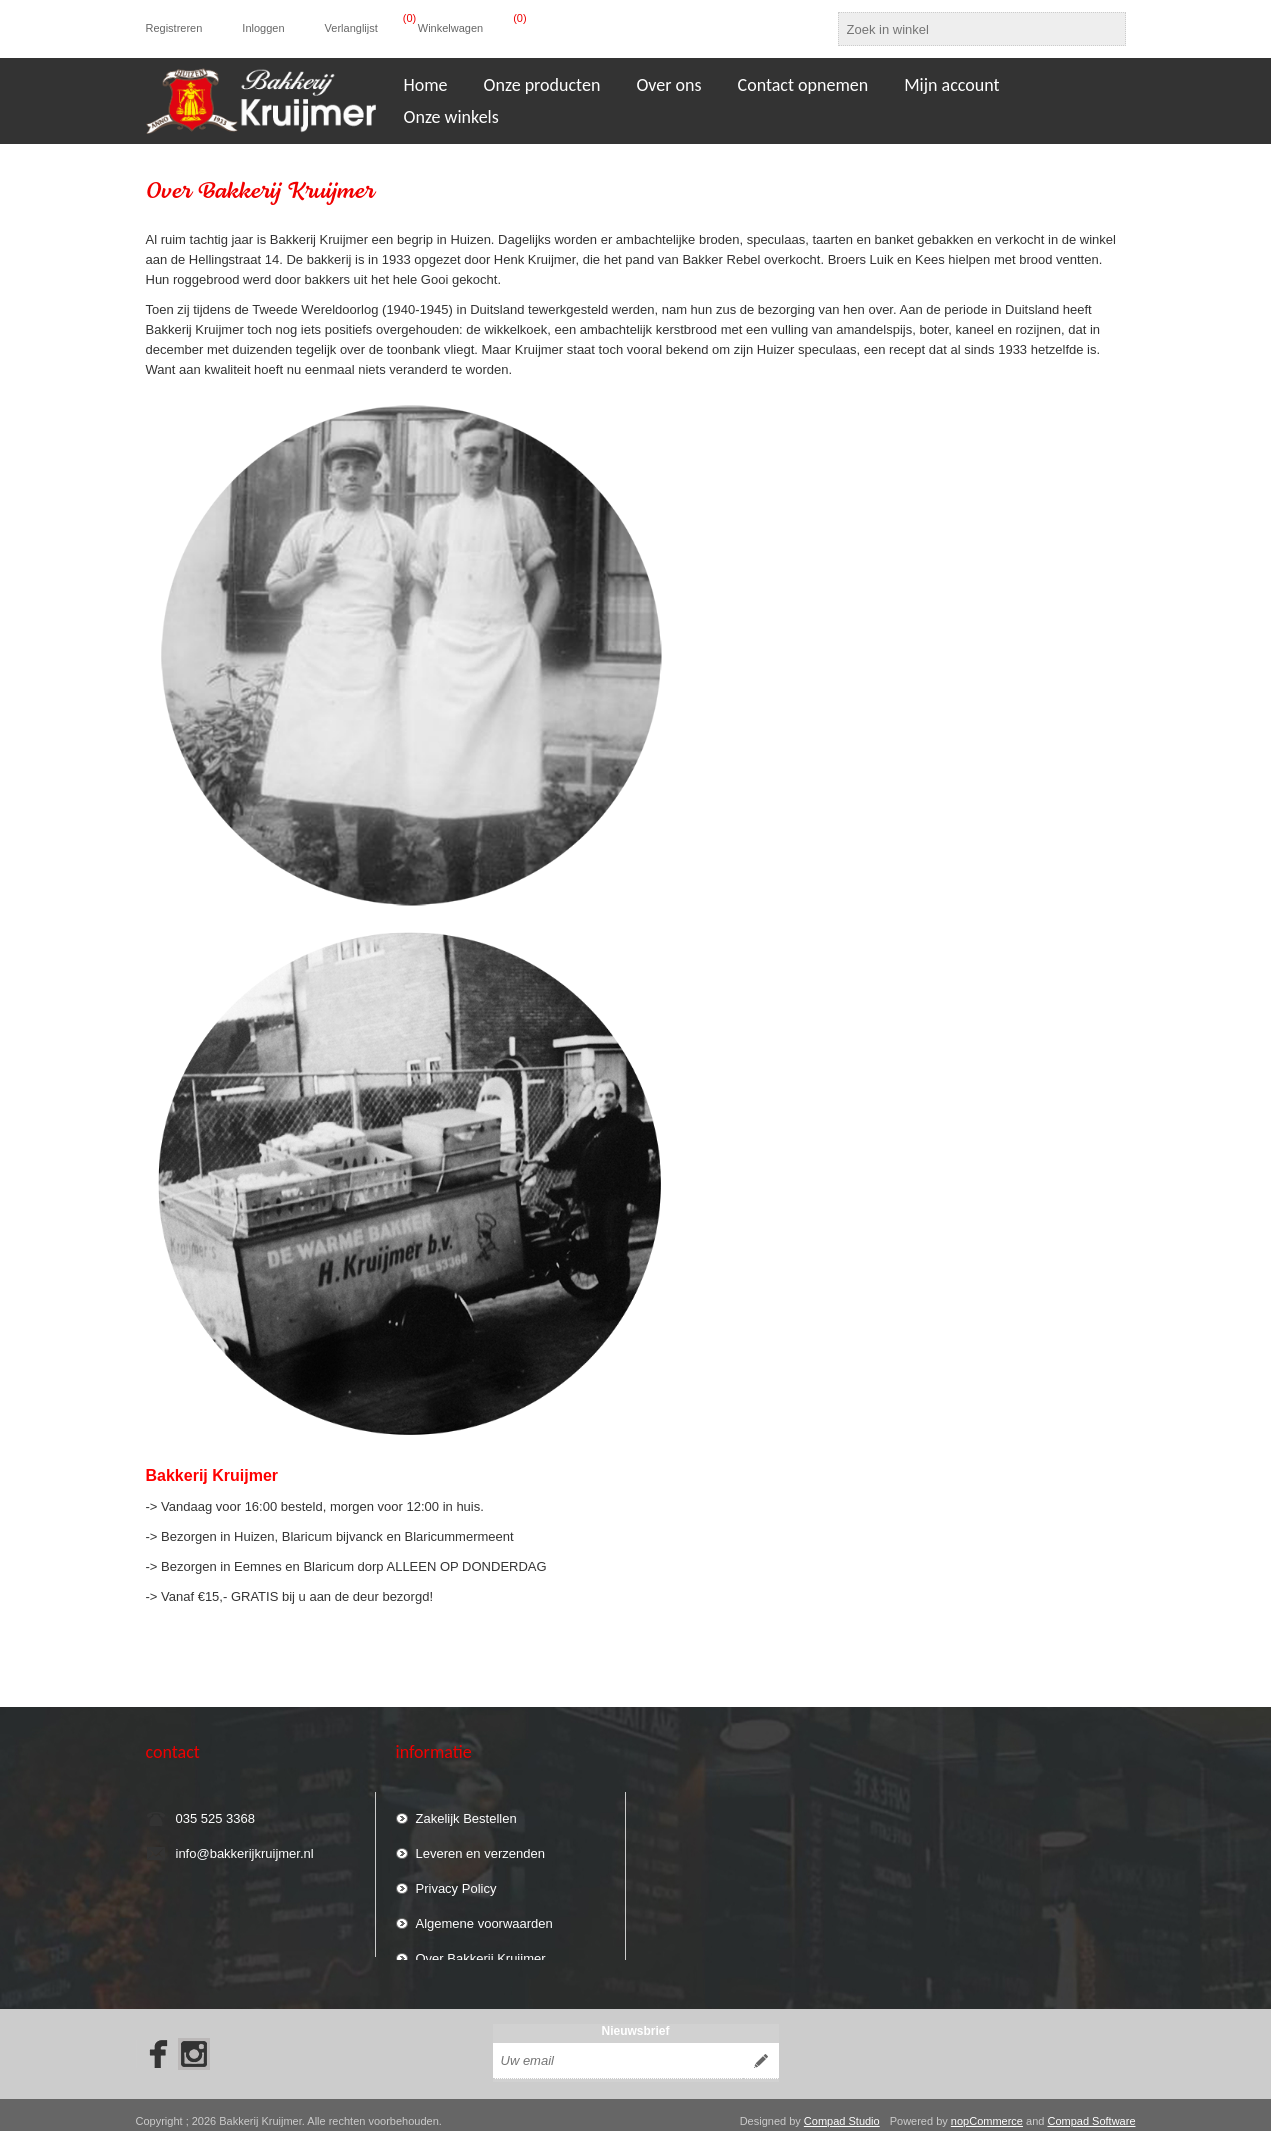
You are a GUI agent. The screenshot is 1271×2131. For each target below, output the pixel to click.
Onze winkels (451, 117)
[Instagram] (194, 2042)
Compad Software (1091, 2109)
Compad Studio (842, 2109)
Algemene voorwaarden (484, 1914)
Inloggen (263, 28)
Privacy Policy (456, 1879)
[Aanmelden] (618, 2049)
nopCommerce (987, 2109)
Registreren (174, 28)
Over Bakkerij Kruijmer (481, 1949)
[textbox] (964, 29)
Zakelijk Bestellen (466, 1809)
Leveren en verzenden (480, 1844)
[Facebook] (152, 2042)
